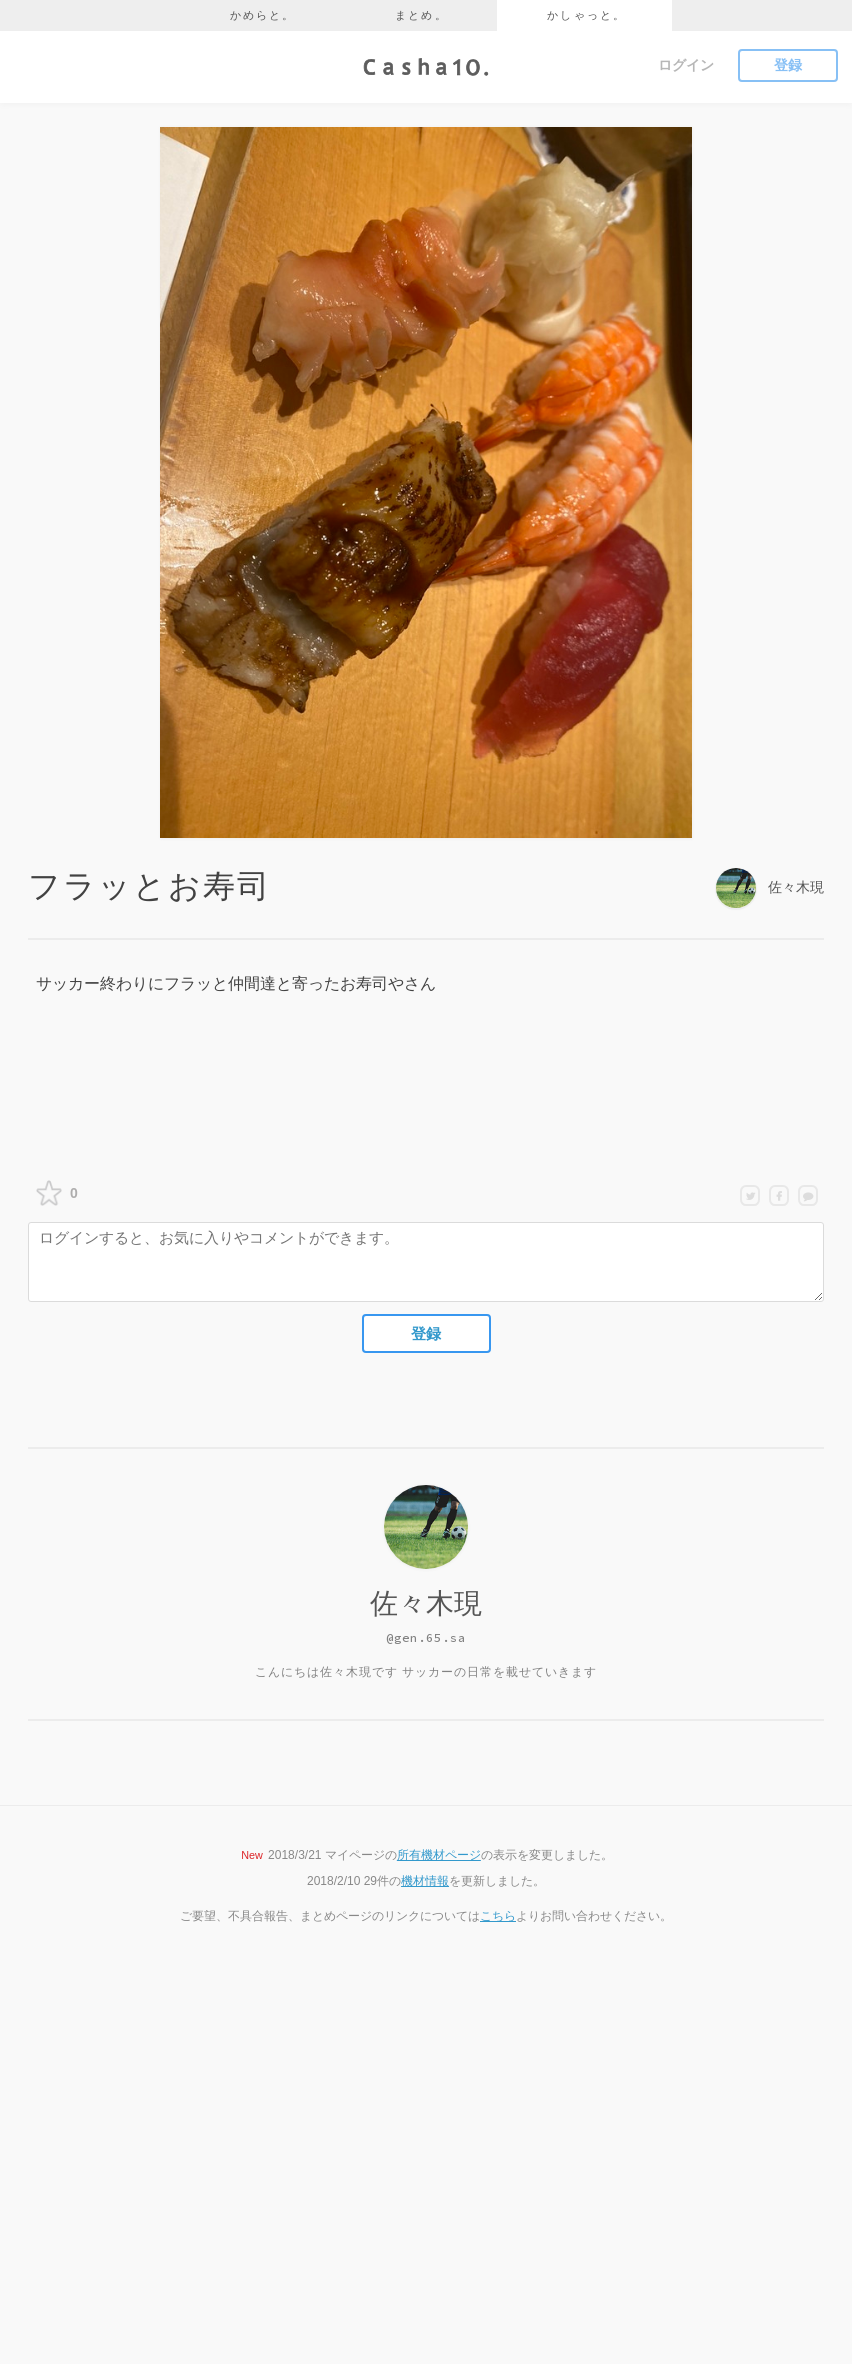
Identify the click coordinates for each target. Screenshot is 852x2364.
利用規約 (336, 2223)
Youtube (505, 2130)
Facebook (509, 2153)
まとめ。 (421, 15)
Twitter (500, 2107)
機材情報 (425, 1881)
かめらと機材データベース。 (390, 2176)
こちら (498, 1916)
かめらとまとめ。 (360, 2199)
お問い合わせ (348, 2269)
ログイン (686, 65)
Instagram (509, 2176)
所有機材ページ (439, 1855)
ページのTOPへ (426, 2000)
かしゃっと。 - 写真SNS (377, 2130)
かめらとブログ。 (360, 2153)
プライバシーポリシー (372, 2246)
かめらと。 (263, 15)
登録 (788, 65)
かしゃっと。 (586, 15)
